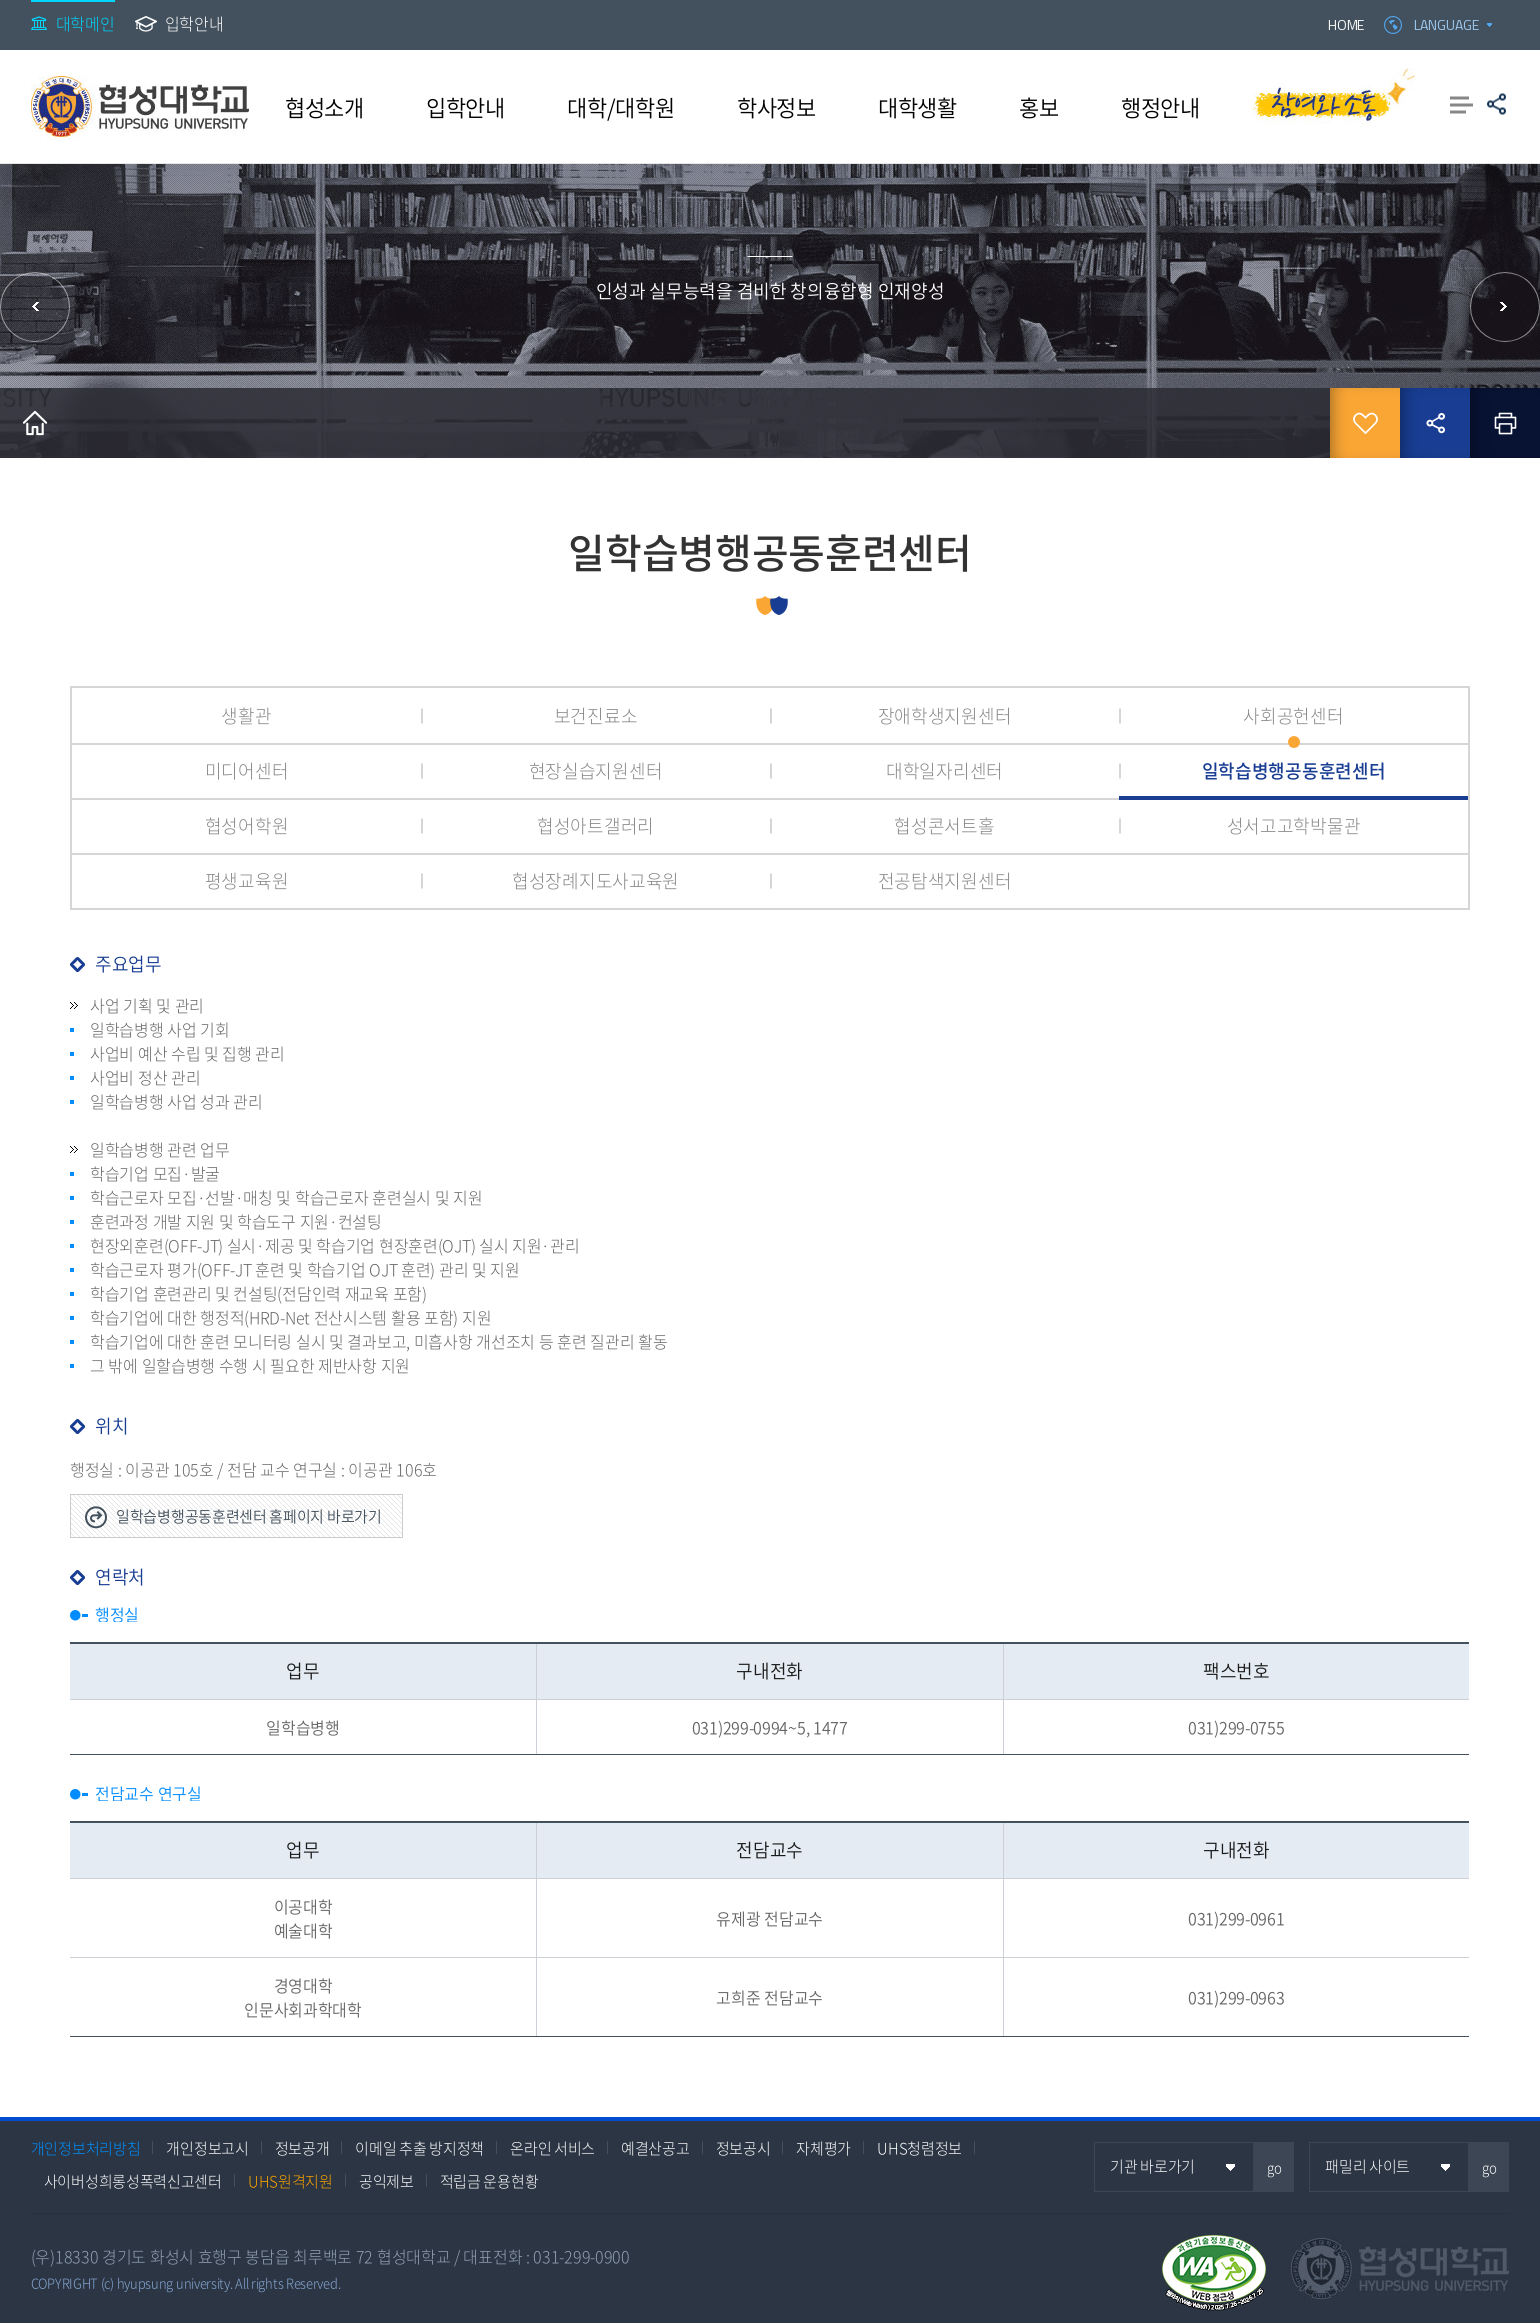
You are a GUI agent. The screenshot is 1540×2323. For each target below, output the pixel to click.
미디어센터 (247, 770)
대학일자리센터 (944, 770)
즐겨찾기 (1365, 423)
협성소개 (324, 106)
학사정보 (776, 106)
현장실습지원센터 (596, 770)
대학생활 (917, 106)
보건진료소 (596, 715)
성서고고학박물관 (1294, 825)
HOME (1346, 24)
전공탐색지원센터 (945, 880)
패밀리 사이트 (1367, 2166)
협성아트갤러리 (595, 825)
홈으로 (35, 423)
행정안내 (1160, 106)
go (1274, 2167)
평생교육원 (247, 880)
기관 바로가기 (1152, 2166)
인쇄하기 (1505, 423)
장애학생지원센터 (945, 715)
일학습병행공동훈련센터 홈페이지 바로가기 (249, 1516)
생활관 (246, 715)
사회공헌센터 (1293, 715)
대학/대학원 (620, 106)
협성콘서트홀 (944, 825)
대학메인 (85, 23)
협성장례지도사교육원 (595, 880)
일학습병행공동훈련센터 (1294, 770)
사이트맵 (1461, 104)
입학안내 (194, 23)
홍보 (1038, 106)
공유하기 (1496, 104)
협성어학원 (247, 825)
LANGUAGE (1446, 24)
